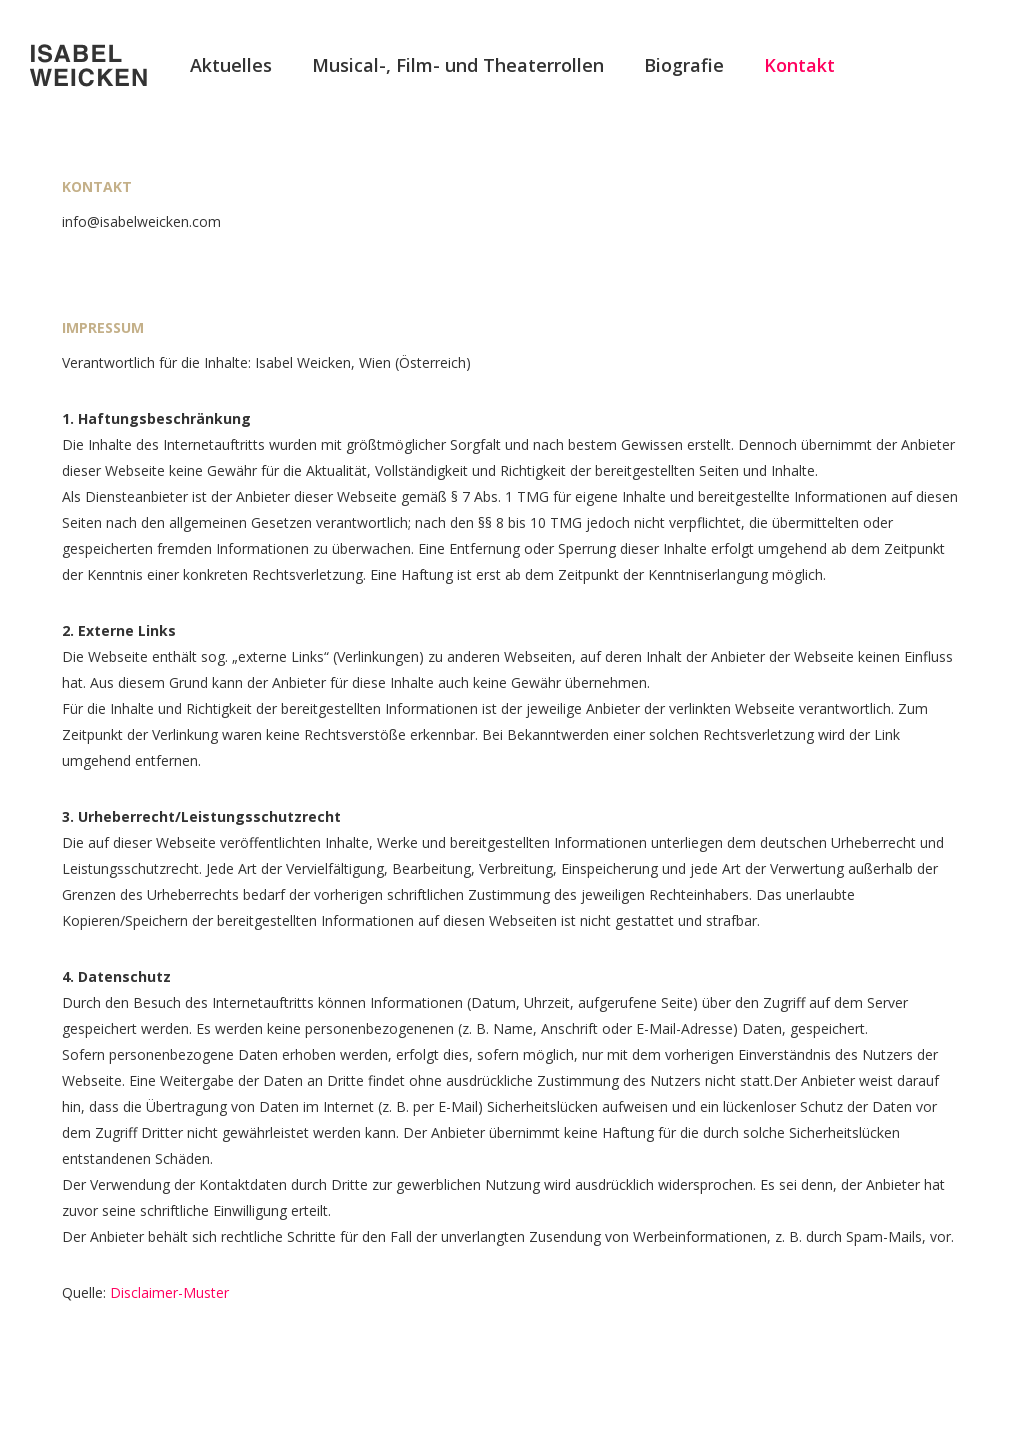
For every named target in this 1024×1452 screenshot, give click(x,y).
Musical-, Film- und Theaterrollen (458, 65)
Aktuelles (231, 65)
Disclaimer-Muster (169, 1292)
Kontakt (799, 65)
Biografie (684, 65)
